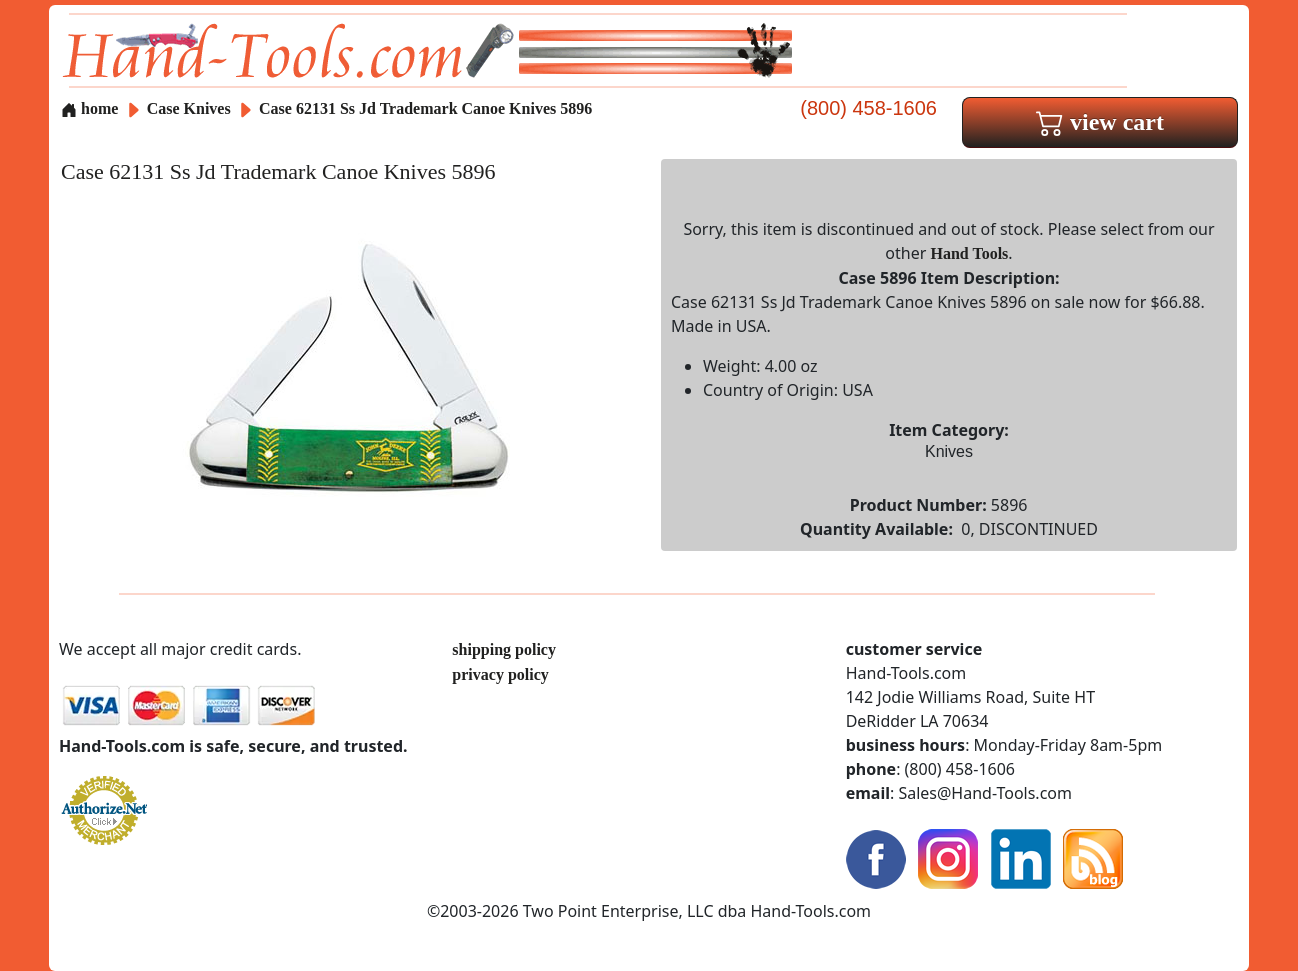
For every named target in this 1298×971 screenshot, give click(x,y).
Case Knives (189, 108)
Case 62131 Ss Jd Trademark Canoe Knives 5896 (425, 108)
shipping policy (504, 649)
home (89, 108)
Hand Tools (970, 253)
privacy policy (500, 674)
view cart (1100, 122)
